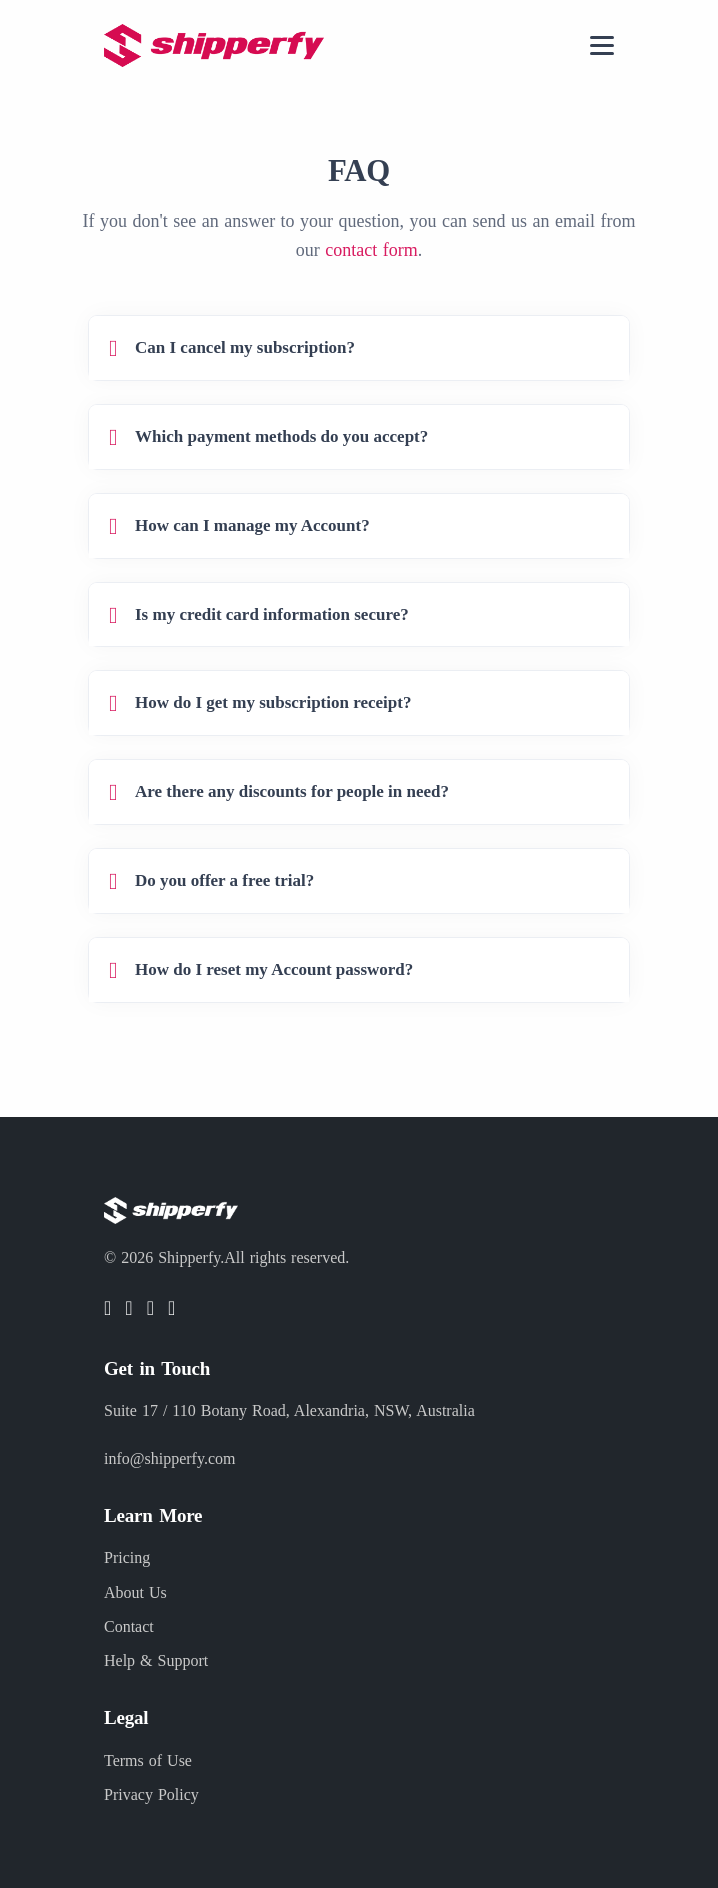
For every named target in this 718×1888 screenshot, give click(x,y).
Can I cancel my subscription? (245, 347)
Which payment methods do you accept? (281, 436)
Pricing (127, 1557)
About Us (135, 1592)
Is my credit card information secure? (272, 614)
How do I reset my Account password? (274, 969)
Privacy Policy (151, 1794)
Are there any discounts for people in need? (292, 791)
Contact (129, 1626)
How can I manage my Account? (252, 525)
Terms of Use (148, 1760)
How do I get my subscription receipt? (273, 702)
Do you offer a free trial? (224, 880)
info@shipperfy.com (169, 1458)
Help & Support (156, 1660)
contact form (371, 250)
